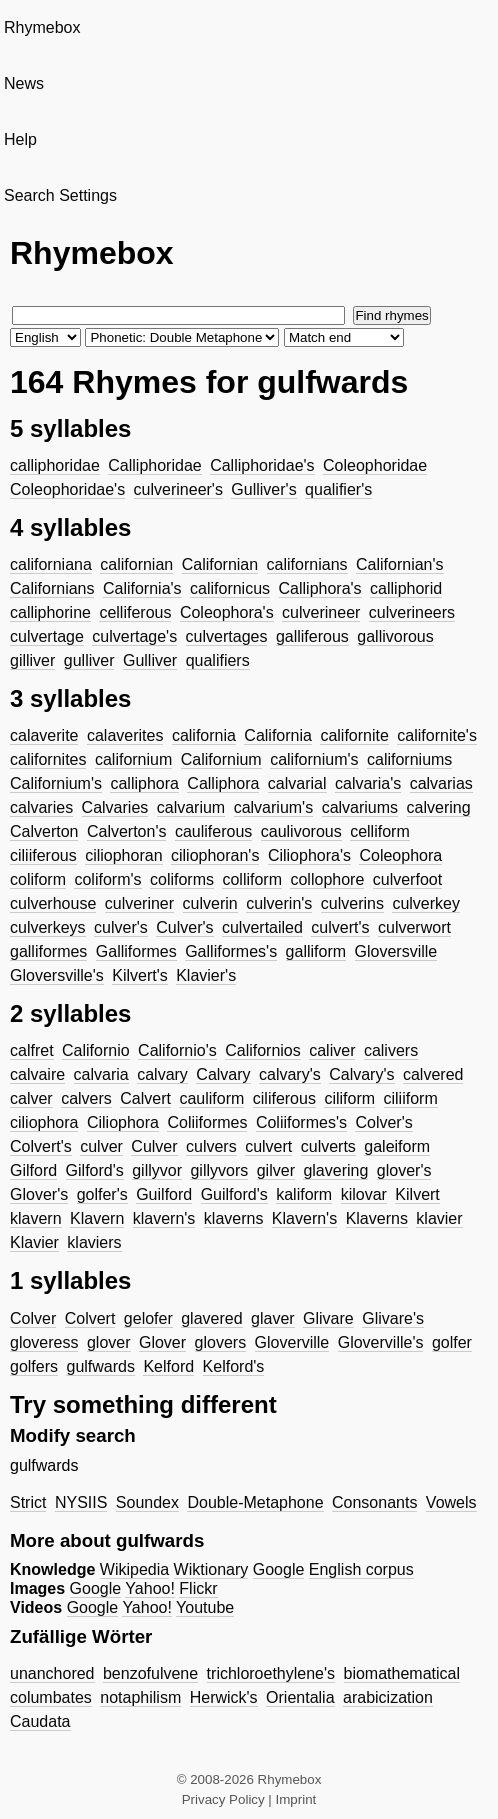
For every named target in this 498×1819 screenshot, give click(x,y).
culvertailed (262, 927)
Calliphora (223, 783)
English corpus (361, 1569)
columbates (51, 1697)
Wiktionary (211, 1569)
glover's (404, 1170)
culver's (121, 927)
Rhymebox (42, 27)
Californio (96, 1050)
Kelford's (234, 1366)
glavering (335, 1170)
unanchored (52, 1673)
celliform (380, 831)
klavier (439, 1218)
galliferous (312, 636)
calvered (433, 1074)
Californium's (56, 783)
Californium (221, 759)
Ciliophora (123, 1122)
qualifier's (338, 489)
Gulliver (150, 660)
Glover (162, 1342)
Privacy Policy (223, 1799)
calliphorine (50, 612)
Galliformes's (231, 951)
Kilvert (417, 1194)
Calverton (44, 831)
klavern (36, 1218)
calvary (162, 1074)
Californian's (400, 564)
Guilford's (234, 1194)
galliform (316, 951)
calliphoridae (55, 465)
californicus (230, 588)
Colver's (383, 1122)
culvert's (340, 927)
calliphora (144, 783)
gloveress (44, 1342)
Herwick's (224, 1697)
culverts (328, 1146)
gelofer (148, 1318)
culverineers (412, 612)
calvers (86, 1098)
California (278, 735)
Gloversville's (57, 975)
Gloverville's (381, 1342)
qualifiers (218, 660)
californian (136, 564)
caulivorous (301, 831)
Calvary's (361, 1074)
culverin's (279, 903)
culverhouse (53, 903)
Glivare (328, 1318)
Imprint (296, 1799)
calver (31, 1098)
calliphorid (406, 588)
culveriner (139, 903)
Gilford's (95, 1170)
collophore (327, 879)
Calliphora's (320, 588)
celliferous (135, 612)
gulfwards (100, 1366)
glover (109, 1342)
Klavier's (206, 975)
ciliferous (284, 1098)
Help (20, 139)
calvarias (441, 783)
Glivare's (393, 1318)
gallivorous (395, 636)
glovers (221, 1342)
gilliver (32, 660)
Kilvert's (140, 975)
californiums (409, 759)
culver (101, 1146)
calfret (32, 1050)
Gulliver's (263, 489)
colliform (252, 879)
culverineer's (178, 489)
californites (48, 759)
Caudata (40, 1721)
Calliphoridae (154, 465)
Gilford (33, 1170)
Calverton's (127, 831)
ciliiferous (43, 855)
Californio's (177, 1050)
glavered (211, 1318)
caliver (332, 1050)
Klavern (97, 1218)
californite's (437, 735)
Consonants (374, 1502)
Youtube (205, 1607)
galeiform (397, 1146)
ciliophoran (123, 855)
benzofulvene (150, 1673)
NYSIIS (81, 1502)
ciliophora (44, 1122)
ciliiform (411, 1098)
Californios (263, 1050)
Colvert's (41, 1146)
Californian (220, 564)
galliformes (48, 951)
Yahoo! (150, 1588)
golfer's (102, 1194)
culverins (352, 903)
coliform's (107, 879)
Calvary (223, 1074)
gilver (276, 1170)
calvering (439, 807)
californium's (314, 759)
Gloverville (292, 1342)
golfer (452, 1342)
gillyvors (219, 1170)
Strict (28, 1502)
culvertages (227, 636)
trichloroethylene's (271, 1673)
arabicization (388, 1697)
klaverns (234, 1218)
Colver (33, 1318)
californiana (51, 564)
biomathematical (402, 1673)
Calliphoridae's (262, 465)
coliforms (182, 879)
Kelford (168, 1366)
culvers (211, 1146)
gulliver (89, 660)
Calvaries (115, 807)
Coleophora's (227, 612)
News (24, 83)
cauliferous (213, 831)
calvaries (41, 807)
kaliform (304, 1194)
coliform (38, 879)
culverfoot (407, 879)
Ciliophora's (309, 855)
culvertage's (134, 636)
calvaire (37, 1074)
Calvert (145, 1098)
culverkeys (48, 927)
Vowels (451, 1502)
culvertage (47, 636)
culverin (210, 903)
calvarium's (274, 807)
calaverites (125, 735)
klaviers (94, 1242)
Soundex (147, 1502)
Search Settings (60, 195)
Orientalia (300, 1697)
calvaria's (368, 783)
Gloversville (396, 951)
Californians (52, 588)
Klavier (34, 1242)
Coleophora (400, 855)
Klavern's (304, 1218)
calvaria (101, 1074)
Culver (154, 1146)
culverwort (414, 927)
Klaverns (377, 1218)
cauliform (211, 1098)
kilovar (364, 1194)
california (204, 735)
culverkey (426, 903)
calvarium (191, 807)
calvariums (360, 807)
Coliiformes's (301, 1122)
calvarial (297, 783)
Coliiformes (207, 1122)
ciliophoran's (215, 855)
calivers (391, 1050)
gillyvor (157, 1170)
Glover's (39, 1194)
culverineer (321, 612)
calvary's (290, 1074)
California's (142, 588)
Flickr (198, 1588)
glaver (273, 1318)
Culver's (184, 927)
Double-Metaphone (255, 1502)
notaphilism (140, 1697)
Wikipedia (134, 1569)
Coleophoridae (375, 465)
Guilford (164, 1194)
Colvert (90, 1318)
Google (279, 1569)
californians (307, 564)
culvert (268, 1146)
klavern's (164, 1218)
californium (133, 759)
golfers (34, 1366)
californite (354, 735)
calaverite (44, 735)
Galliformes (136, 951)
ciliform (349, 1098)
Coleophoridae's (67, 489)
